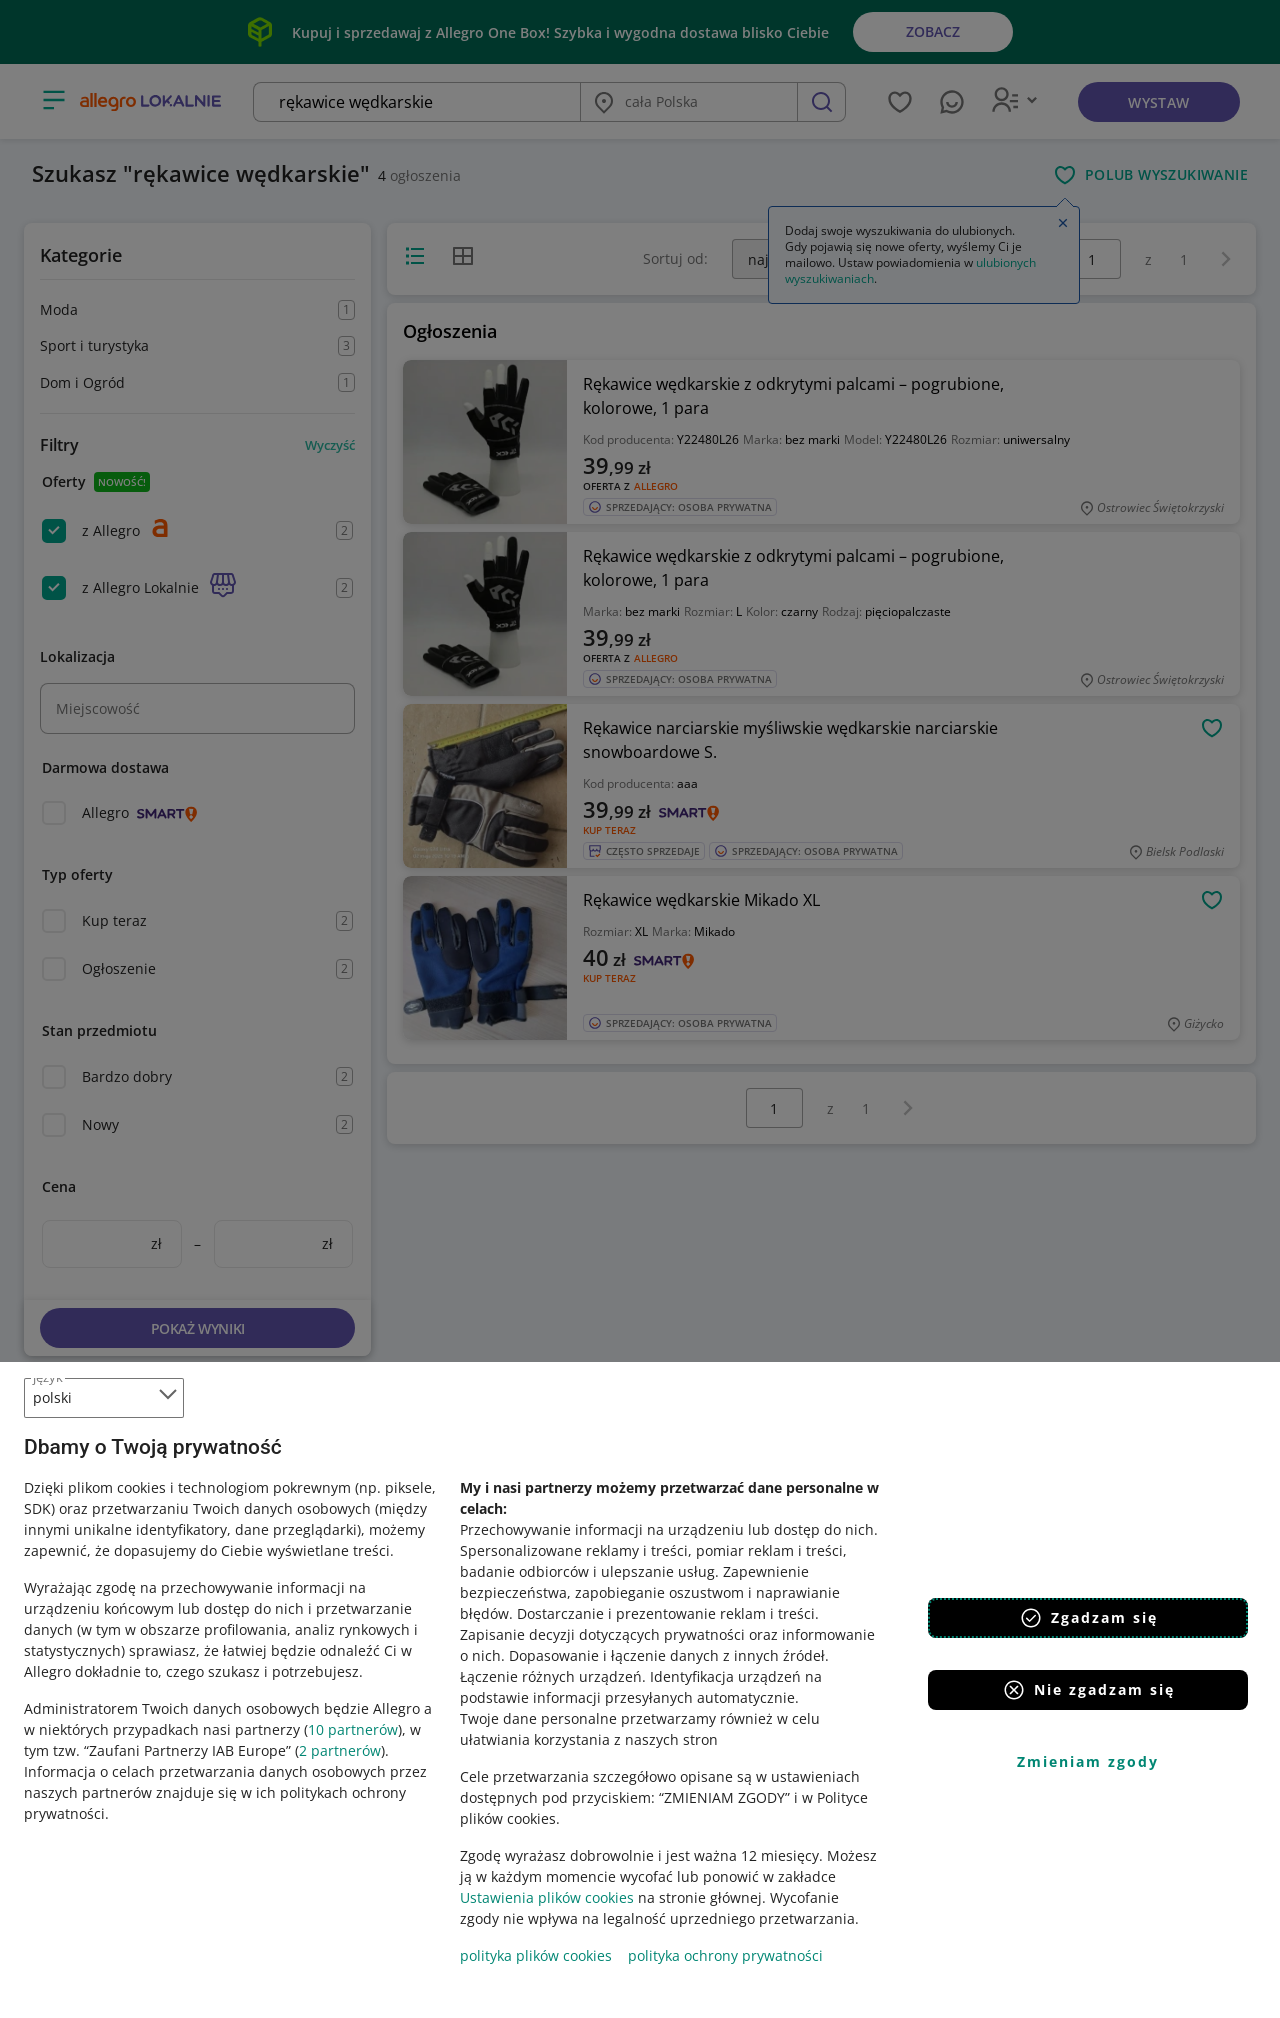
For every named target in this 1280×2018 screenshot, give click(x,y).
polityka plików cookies (536, 1955)
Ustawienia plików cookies (547, 1897)
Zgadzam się (1088, 1618)
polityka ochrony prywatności (725, 1955)
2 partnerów (340, 1750)
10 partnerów (353, 1729)
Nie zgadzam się (1088, 1690)
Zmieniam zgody (1088, 1761)
